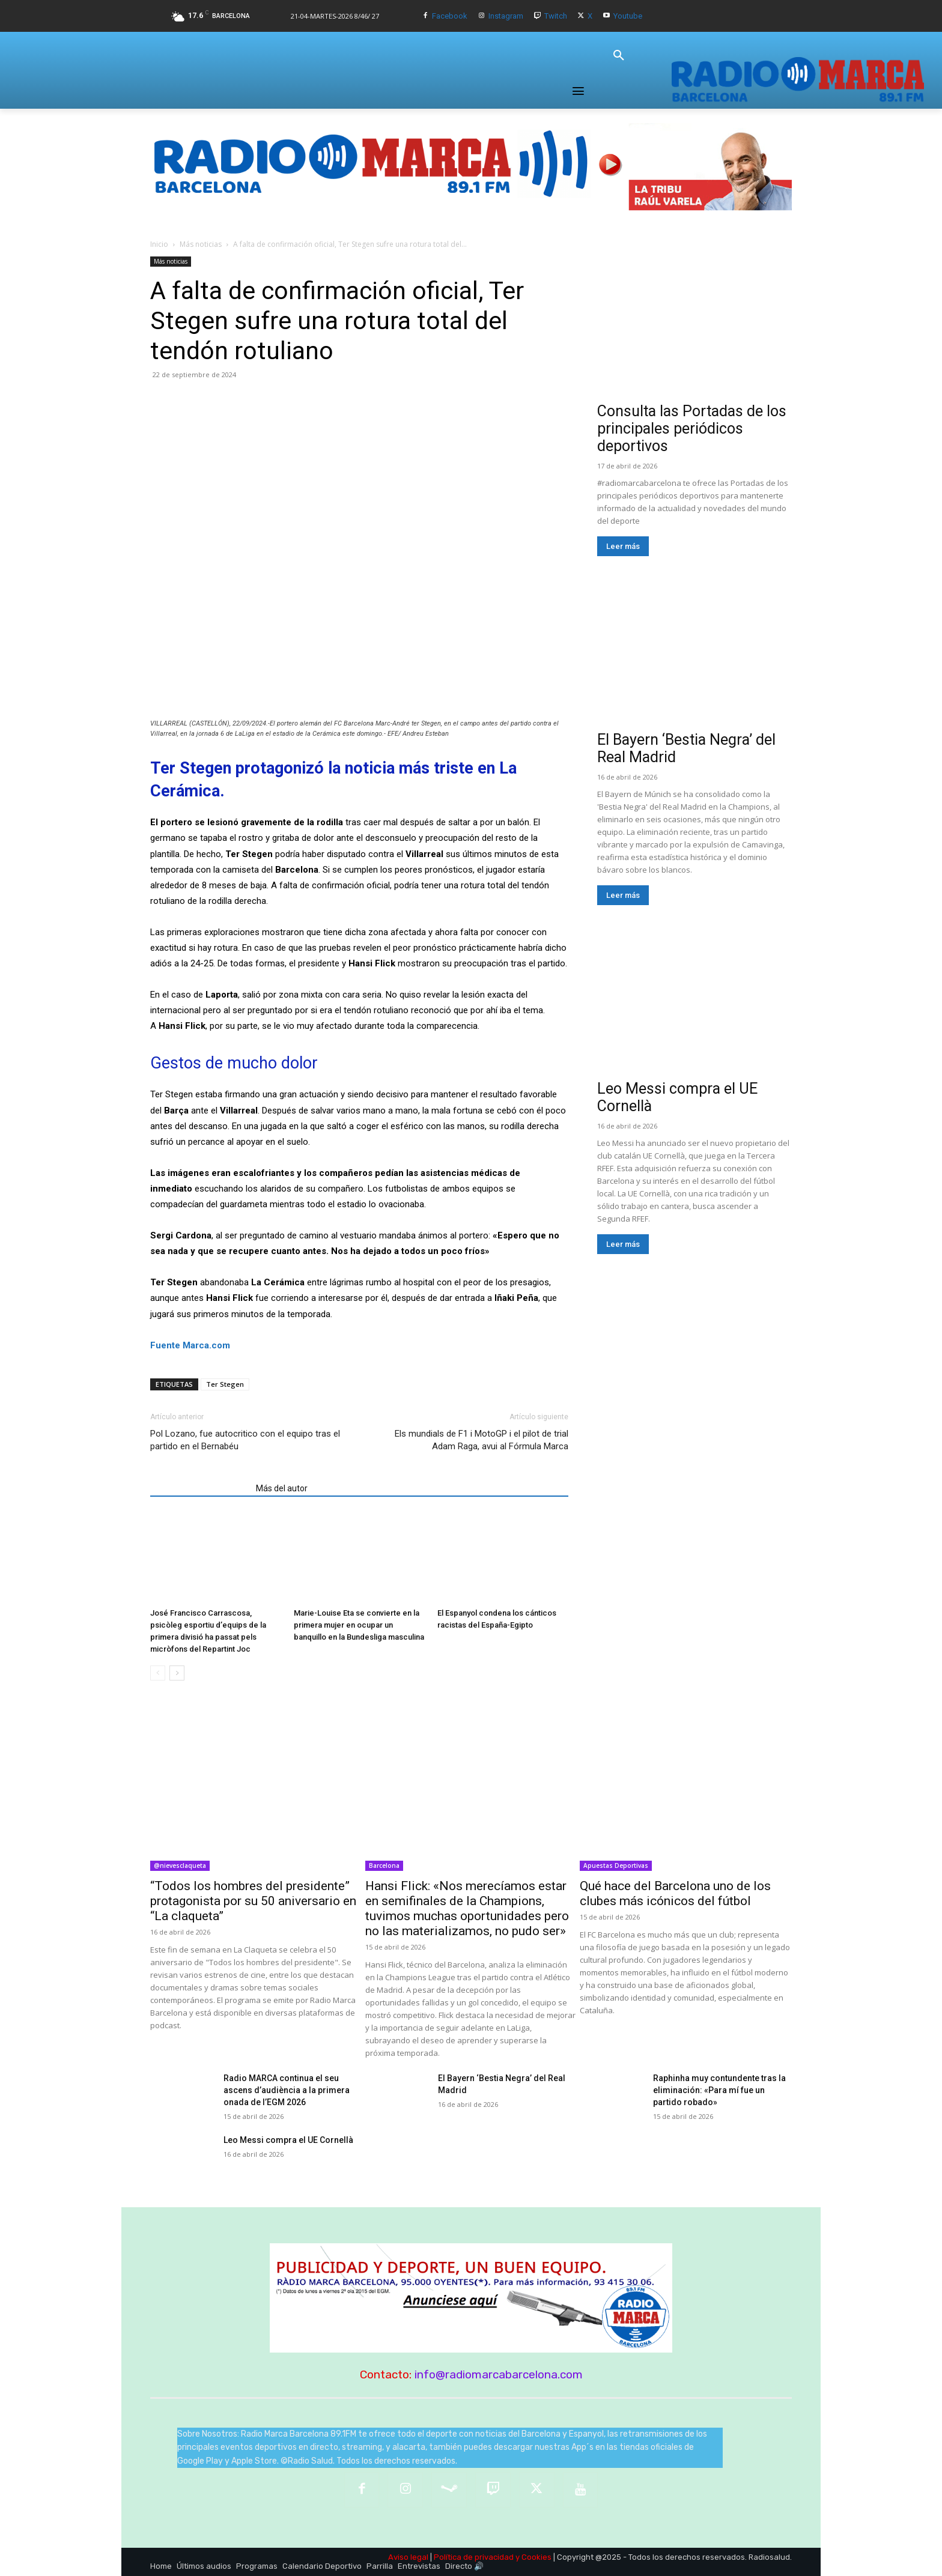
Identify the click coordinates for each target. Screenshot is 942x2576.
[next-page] (176, 1672)
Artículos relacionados (199, 1488)
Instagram (505, 15)
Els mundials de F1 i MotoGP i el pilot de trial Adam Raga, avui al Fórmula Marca (481, 1440)
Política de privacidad (474, 2557)
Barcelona (384, 1865)
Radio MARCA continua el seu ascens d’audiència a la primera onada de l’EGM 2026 (286, 2090)
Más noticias (201, 244)
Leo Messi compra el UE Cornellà (288, 2140)
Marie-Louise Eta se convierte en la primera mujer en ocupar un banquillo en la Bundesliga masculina (359, 1624)
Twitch (555, 15)
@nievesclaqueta (180, 1865)
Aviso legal (408, 2557)
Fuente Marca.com (190, 1345)
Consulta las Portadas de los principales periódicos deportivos (691, 428)
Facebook (449, 15)
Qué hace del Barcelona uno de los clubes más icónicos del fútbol (675, 1893)
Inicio (159, 244)
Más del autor (282, 1488)
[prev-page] (157, 1672)
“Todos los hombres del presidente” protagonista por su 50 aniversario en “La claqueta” (253, 1901)
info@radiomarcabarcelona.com (499, 2374)
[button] (619, 56)
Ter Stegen (225, 1384)
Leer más (623, 546)
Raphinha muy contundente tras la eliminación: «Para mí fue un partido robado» (719, 2090)
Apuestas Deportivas (615, 1865)
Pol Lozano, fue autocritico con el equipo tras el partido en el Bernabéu (245, 1440)
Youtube (627, 15)
